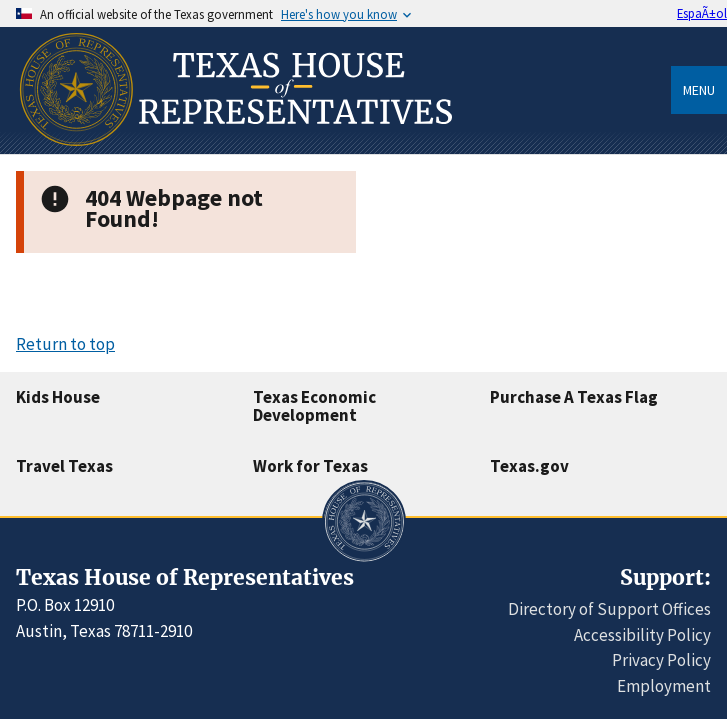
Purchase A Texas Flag (574, 397)
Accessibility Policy (642, 635)
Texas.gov (529, 466)
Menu (699, 90)
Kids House (58, 397)
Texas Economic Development (314, 406)
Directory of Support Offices (609, 609)
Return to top (65, 344)
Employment (664, 686)
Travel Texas (64, 466)
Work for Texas (310, 466)
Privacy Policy (661, 660)
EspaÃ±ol (702, 13)
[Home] (234, 146)
